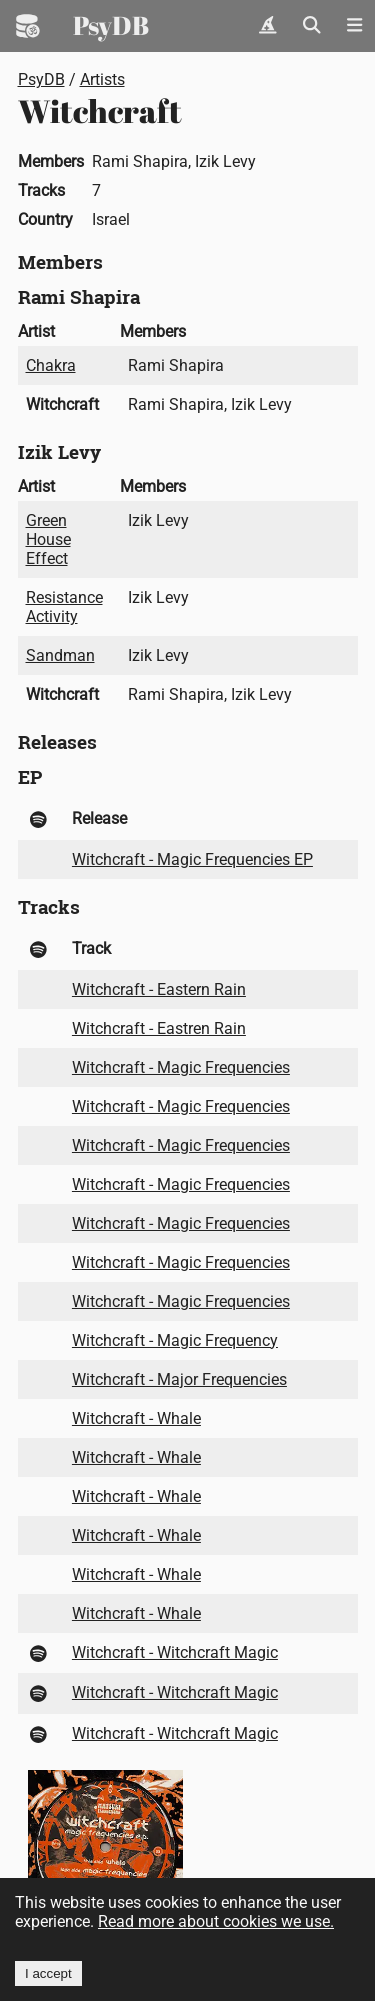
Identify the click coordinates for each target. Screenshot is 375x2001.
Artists (102, 79)
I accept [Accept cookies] (48, 1973)
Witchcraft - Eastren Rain (159, 1028)
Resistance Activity (64, 607)
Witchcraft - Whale (136, 1418)
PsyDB (111, 25)
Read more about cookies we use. (216, 1921)
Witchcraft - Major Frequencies (179, 1379)
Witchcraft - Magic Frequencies (181, 1067)
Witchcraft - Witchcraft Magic (175, 1652)
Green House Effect (48, 539)
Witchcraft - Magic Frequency (175, 1340)
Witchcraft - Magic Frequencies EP (192, 859)
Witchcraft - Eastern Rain (159, 989)
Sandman (60, 655)
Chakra (51, 365)
